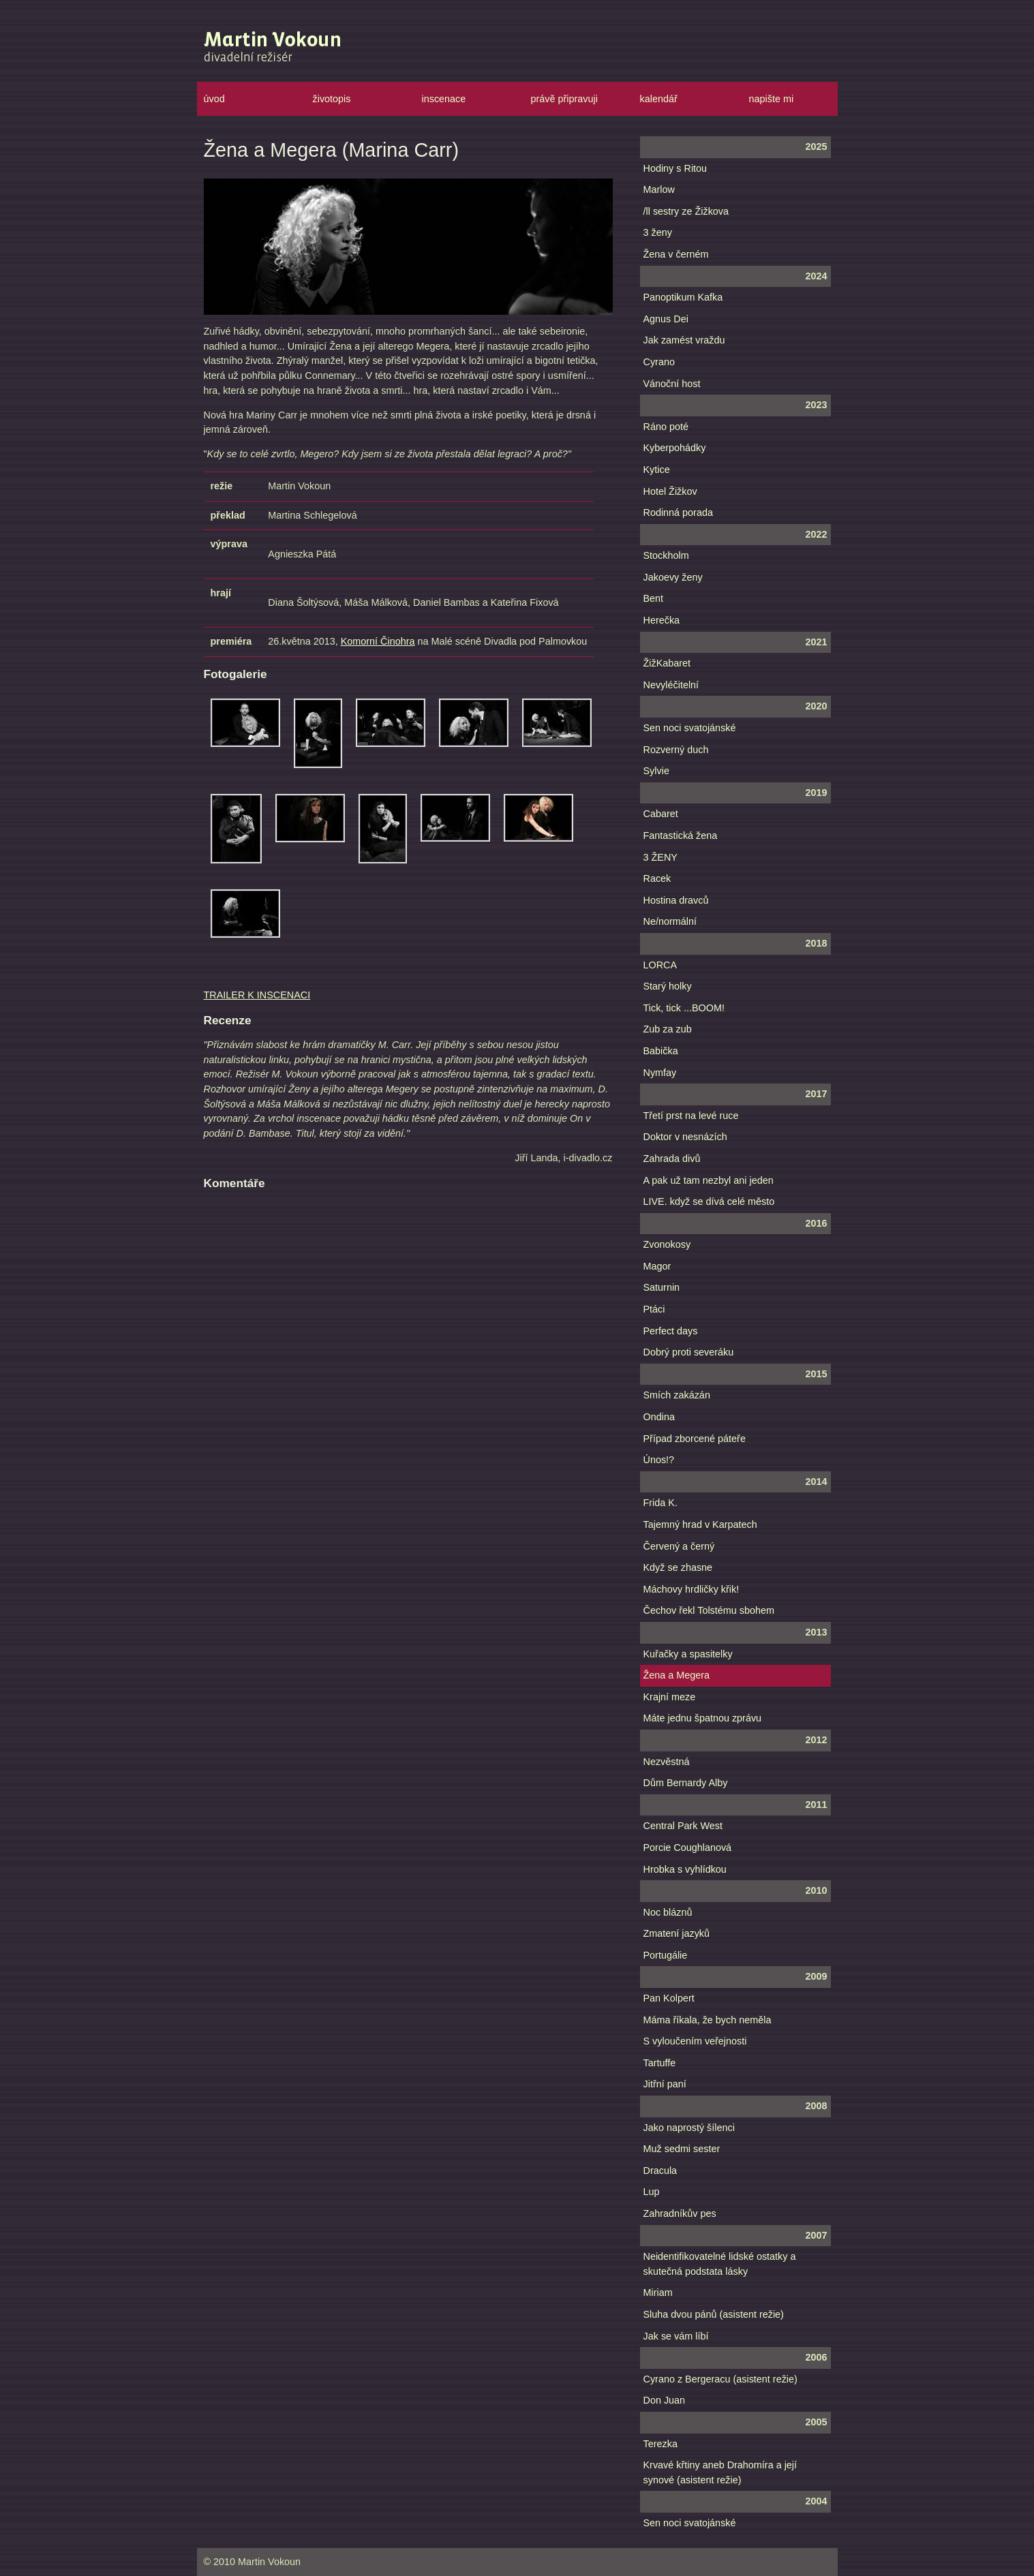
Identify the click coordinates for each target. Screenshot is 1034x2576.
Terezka (660, 2443)
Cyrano (659, 361)
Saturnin (661, 1287)
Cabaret (660, 813)
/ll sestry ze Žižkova (686, 211)
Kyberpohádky (674, 447)
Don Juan (664, 2400)
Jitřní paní (664, 2084)
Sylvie (656, 770)
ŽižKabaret (667, 663)
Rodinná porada (678, 512)
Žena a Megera (676, 1675)
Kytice (656, 469)
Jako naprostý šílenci (689, 2127)
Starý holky (667, 986)
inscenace (444, 98)
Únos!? (659, 1459)
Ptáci (654, 1309)
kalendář (659, 98)
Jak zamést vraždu (684, 340)
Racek (657, 878)
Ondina (659, 1416)
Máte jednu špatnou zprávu (702, 1718)
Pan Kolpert (669, 1998)
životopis (332, 98)
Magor (657, 1266)
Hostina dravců (676, 900)
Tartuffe (659, 2062)
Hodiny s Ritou (675, 168)
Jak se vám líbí (676, 2336)
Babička (660, 1050)
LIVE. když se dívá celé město (709, 1201)
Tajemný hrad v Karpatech (700, 1524)
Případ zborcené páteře (694, 1438)
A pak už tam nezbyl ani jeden (708, 1180)
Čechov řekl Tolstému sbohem (709, 1610)
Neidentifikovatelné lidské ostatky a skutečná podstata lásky (719, 2264)
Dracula (660, 2170)
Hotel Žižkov (670, 491)
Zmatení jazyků (676, 1933)
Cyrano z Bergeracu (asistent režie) (720, 2379)
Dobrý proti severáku (688, 1352)
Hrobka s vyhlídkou (685, 1869)
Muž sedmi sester (681, 2148)
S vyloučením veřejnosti (695, 2041)
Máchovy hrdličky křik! (691, 1589)
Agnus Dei (665, 318)
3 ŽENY (660, 857)
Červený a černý (679, 1546)
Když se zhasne (678, 1567)
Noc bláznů (668, 1912)
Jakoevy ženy (673, 577)
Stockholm (666, 555)
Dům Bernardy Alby (685, 1782)
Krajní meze (669, 1696)
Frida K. (660, 1502)
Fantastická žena (680, 835)
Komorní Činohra (378, 641)
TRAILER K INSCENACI (257, 995)
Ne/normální (670, 921)
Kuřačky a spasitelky (688, 1654)
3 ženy (657, 232)
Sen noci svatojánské (689, 727)
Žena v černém (676, 254)
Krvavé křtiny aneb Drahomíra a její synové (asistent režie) (720, 2472)
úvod (214, 98)
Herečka (661, 620)
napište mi (771, 98)
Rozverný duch (676, 749)
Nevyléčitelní (671, 684)
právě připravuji (564, 98)
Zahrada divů (672, 1158)
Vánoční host (672, 383)
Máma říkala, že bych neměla (707, 2019)
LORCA (660, 965)
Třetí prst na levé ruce (691, 1115)
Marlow (659, 189)
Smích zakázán (676, 1395)
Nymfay (660, 1072)
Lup (651, 2191)
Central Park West (683, 1825)
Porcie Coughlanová (687, 1847)
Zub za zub (667, 1029)
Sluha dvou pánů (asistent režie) (713, 2314)
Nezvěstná (666, 1761)
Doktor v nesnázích (685, 1136)
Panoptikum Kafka (683, 297)
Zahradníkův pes (679, 2213)
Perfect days (670, 1330)
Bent (653, 598)
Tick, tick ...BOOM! (684, 1007)
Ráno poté (665, 426)
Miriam (658, 2292)
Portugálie (665, 1955)
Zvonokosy (667, 1244)
